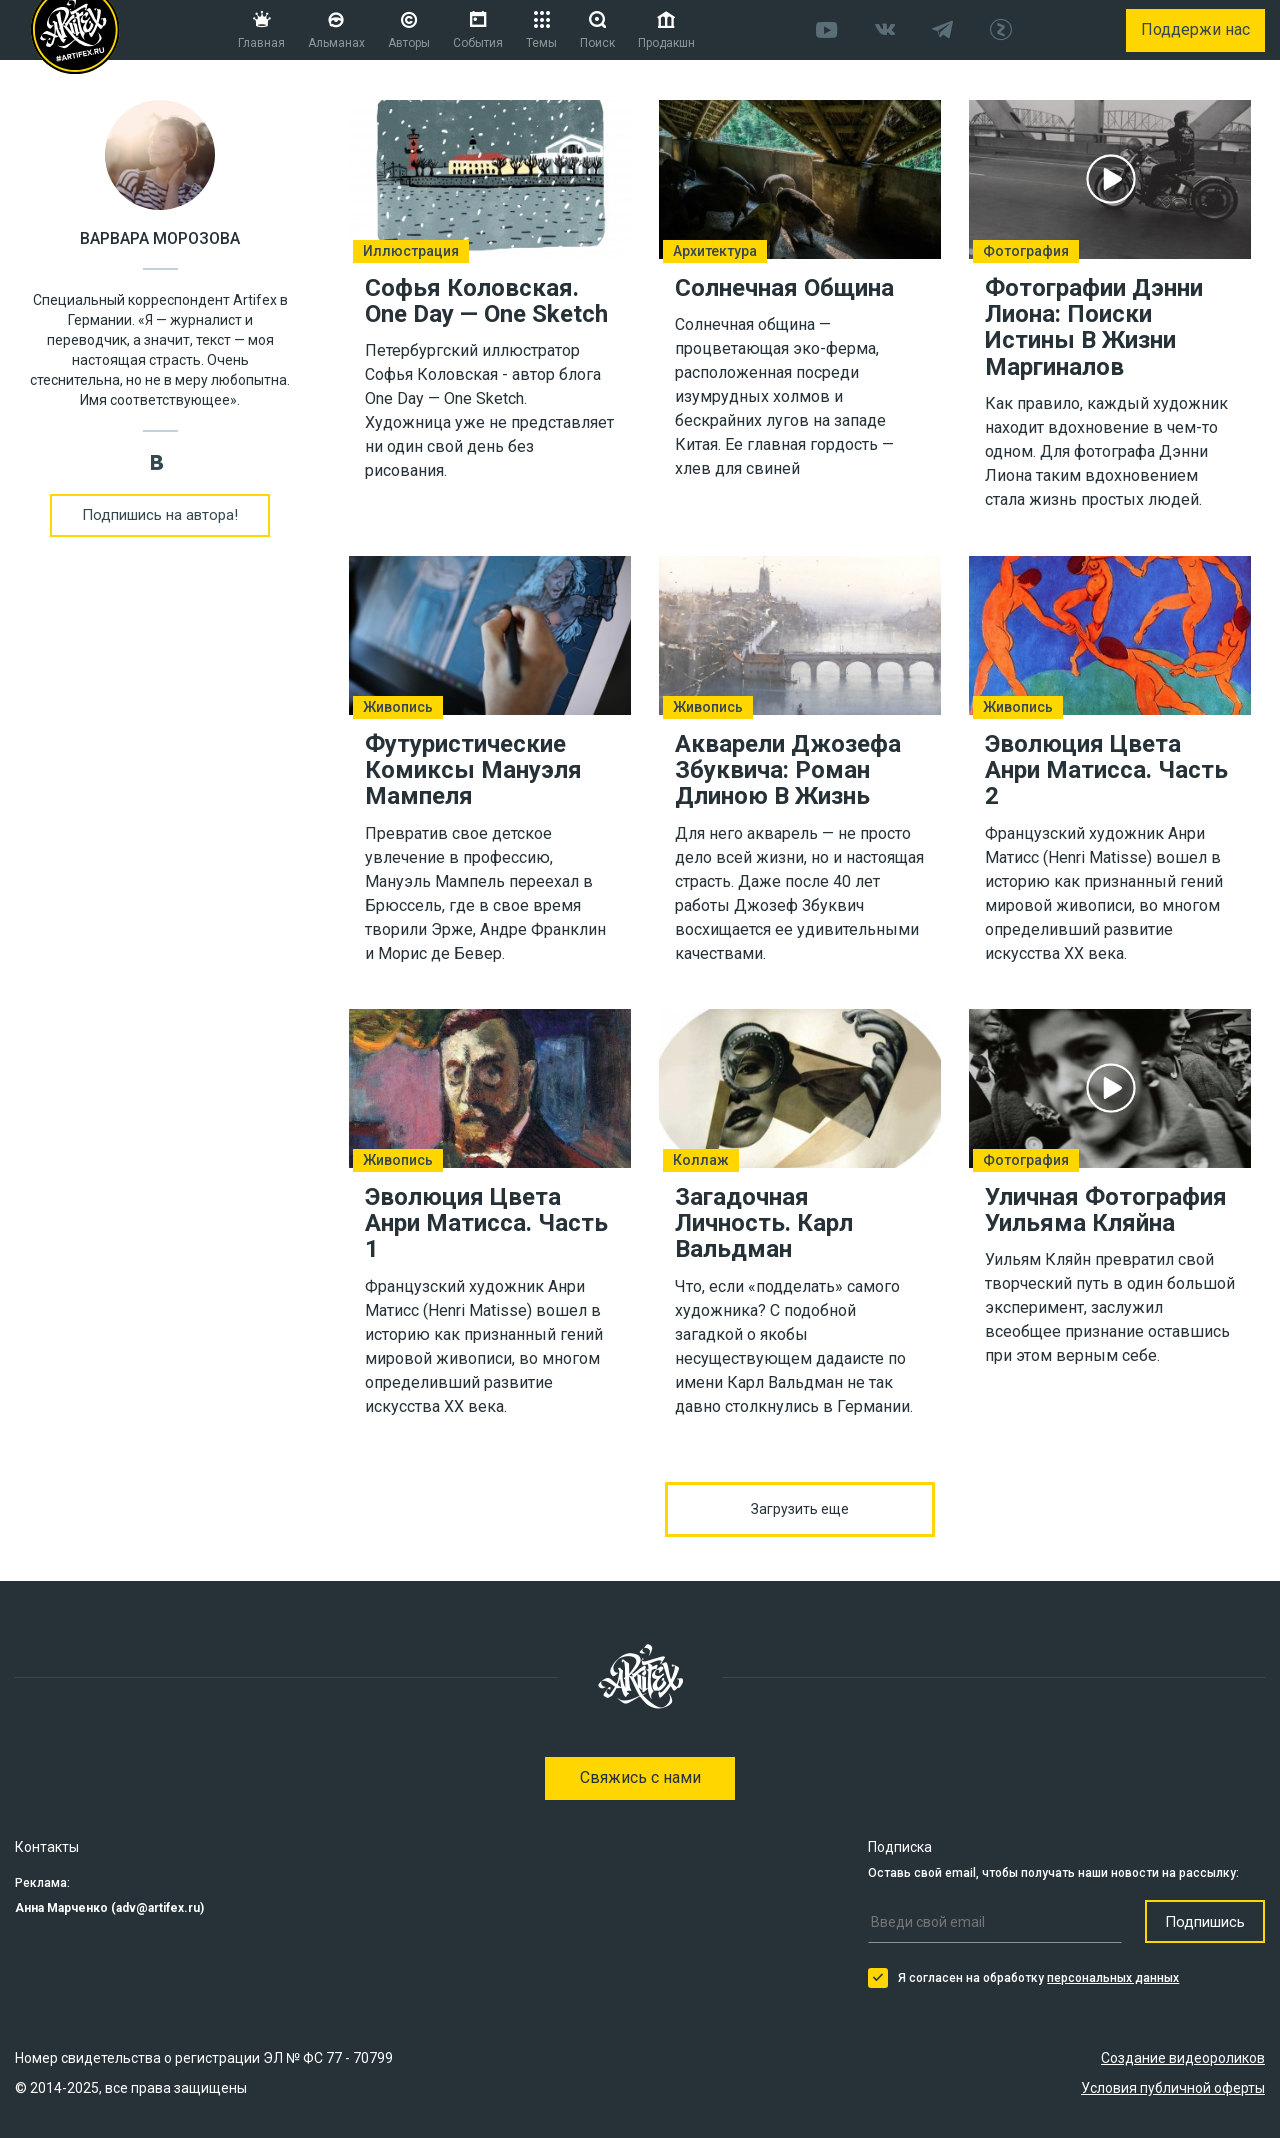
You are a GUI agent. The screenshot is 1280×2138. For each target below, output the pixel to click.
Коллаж (701, 1160)
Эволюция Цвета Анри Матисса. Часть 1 (486, 1222)
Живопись (398, 707)
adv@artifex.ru (158, 1908)
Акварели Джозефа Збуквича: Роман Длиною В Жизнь (788, 769)
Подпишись (1205, 1922)
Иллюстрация (411, 251)
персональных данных (1113, 1978)
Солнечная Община (784, 288)
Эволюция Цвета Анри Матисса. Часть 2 (1106, 769)
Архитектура (715, 251)
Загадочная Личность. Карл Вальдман (764, 1222)
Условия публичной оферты (1173, 2088)
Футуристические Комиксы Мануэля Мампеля (473, 769)
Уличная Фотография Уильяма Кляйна (1106, 1209)
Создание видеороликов (1183, 2058)
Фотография (1026, 251)
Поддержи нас (1195, 29)
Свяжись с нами (640, 1777)
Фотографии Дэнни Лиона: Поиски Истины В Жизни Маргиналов (1094, 327)
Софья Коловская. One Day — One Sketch (486, 301)
